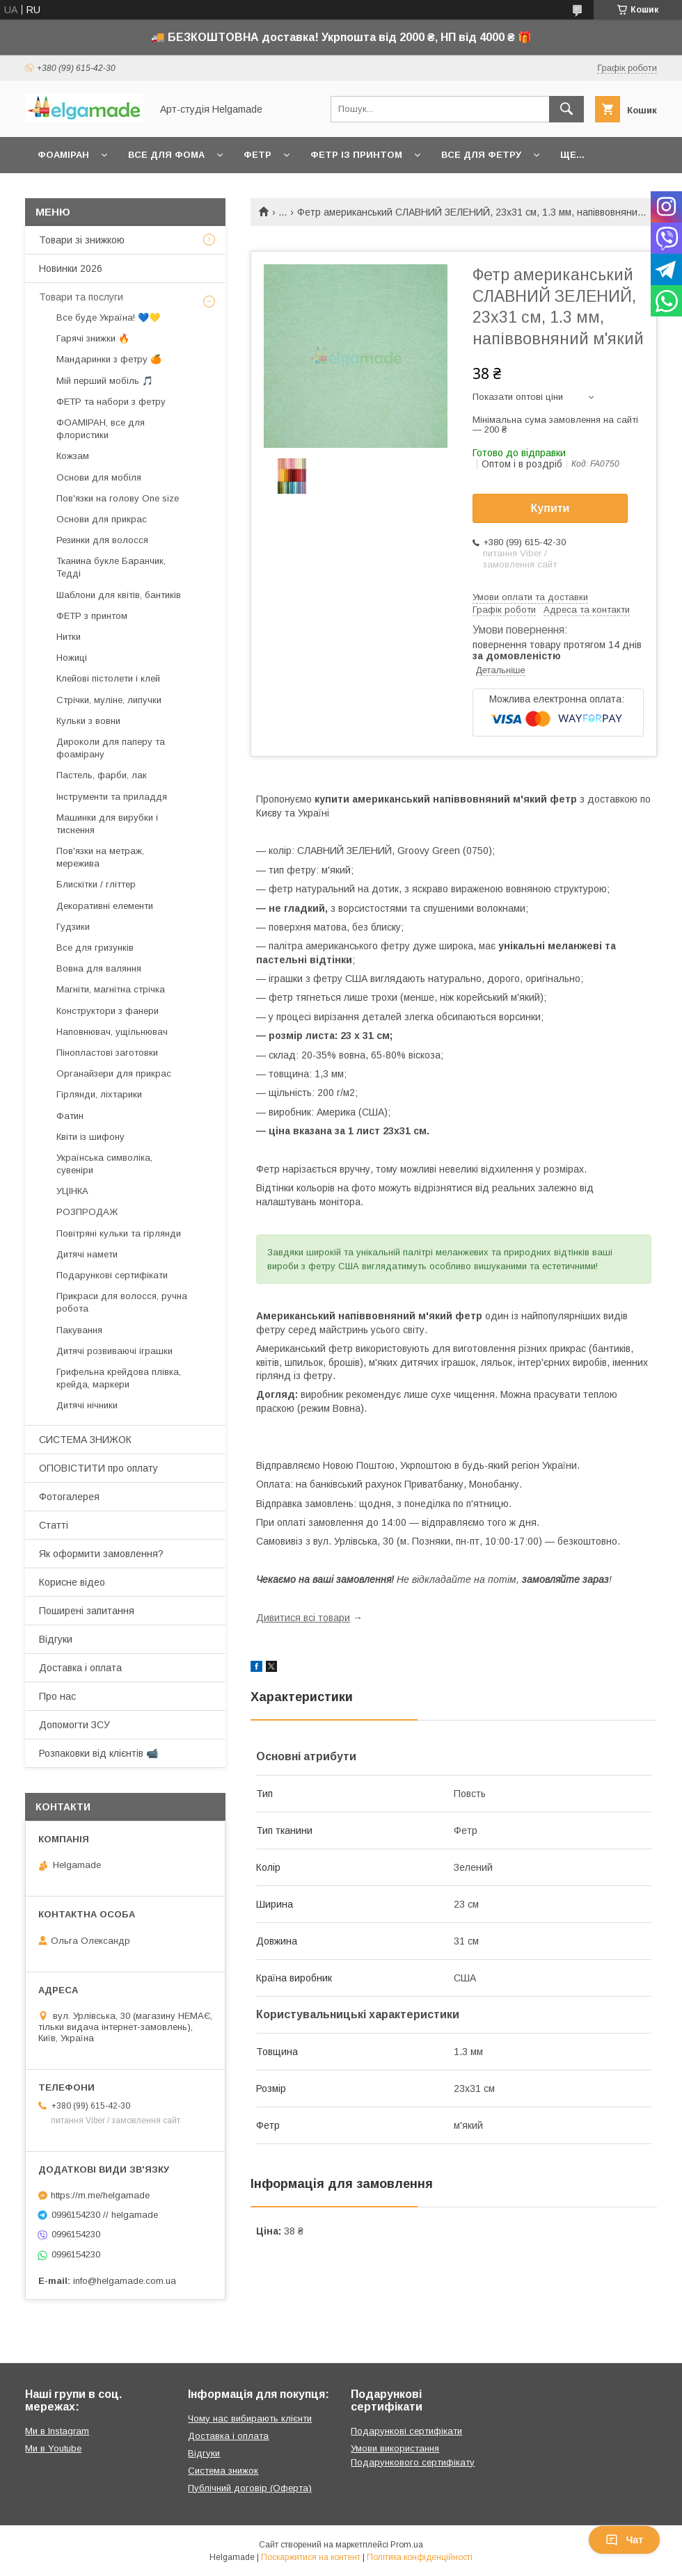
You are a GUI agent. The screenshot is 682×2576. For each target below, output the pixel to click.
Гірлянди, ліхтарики (99, 1094)
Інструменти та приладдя (111, 796)
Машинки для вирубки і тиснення (107, 823)
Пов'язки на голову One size (117, 498)
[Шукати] (566, 109)
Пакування (79, 1330)
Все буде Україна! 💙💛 (108, 317)
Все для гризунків (95, 947)
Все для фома (166, 155)
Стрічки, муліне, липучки (108, 700)
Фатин (70, 1116)
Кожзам (72, 456)
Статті (53, 1525)
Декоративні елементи (104, 906)
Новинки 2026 (70, 268)
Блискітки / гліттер (96, 884)
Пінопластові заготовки (107, 1052)
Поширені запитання (86, 1610)
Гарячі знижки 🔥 (92, 338)
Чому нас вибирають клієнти (250, 2418)
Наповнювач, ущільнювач (112, 1032)
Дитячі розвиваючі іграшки (114, 1351)
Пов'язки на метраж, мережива (100, 857)
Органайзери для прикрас (113, 1073)
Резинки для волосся (102, 540)
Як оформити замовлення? (101, 1553)
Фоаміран (63, 155)
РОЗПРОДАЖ (87, 1212)
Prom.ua (406, 2545)
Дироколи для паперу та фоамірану (110, 747)
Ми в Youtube (53, 2448)
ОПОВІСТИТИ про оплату (98, 1468)
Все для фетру (481, 155)
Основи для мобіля (98, 477)
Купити (550, 508)
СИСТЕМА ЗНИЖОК (85, 1439)
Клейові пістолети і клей (108, 678)
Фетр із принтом (356, 155)
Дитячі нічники (87, 1405)
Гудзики (73, 926)
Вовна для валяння (98, 968)
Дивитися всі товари (303, 1617)
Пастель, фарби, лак (101, 775)
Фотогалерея (69, 1496)
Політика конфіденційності (420, 2557)
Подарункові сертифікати (112, 1275)
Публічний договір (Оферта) (250, 2488)
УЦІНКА (72, 1191)
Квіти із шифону (90, 1137)
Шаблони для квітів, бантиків (118, 595)
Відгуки (55, 1639)
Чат (624, 2540)
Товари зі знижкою (82, 239)
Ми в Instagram (57, 2431)
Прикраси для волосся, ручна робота (121, 1302)
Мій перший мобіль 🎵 (104, 381)
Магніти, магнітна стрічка (110, 989)
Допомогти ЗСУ (74, 1724)
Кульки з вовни (88, 721)
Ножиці (71, 657)
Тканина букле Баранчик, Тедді (111, 567)
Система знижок (223, 2470)
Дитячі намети (87, 1254)
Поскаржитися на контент (310, 2557)
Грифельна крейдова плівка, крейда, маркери (118, 1378)
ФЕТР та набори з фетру (111, 401)
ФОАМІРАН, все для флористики (100, 428)
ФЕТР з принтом (91, 616)
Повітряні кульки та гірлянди (118, 1233)
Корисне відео (72, 1582)
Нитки (68, 636)
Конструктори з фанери (107, 1011)
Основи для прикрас (101, 519)
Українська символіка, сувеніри (104, 1163)
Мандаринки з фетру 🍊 (108, 359)
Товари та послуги (81, 297)
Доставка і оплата (80, 1667)
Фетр (257, 155)
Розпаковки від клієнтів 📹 (98, 1753)
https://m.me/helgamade (100, 2195)
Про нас (57, 1696)
